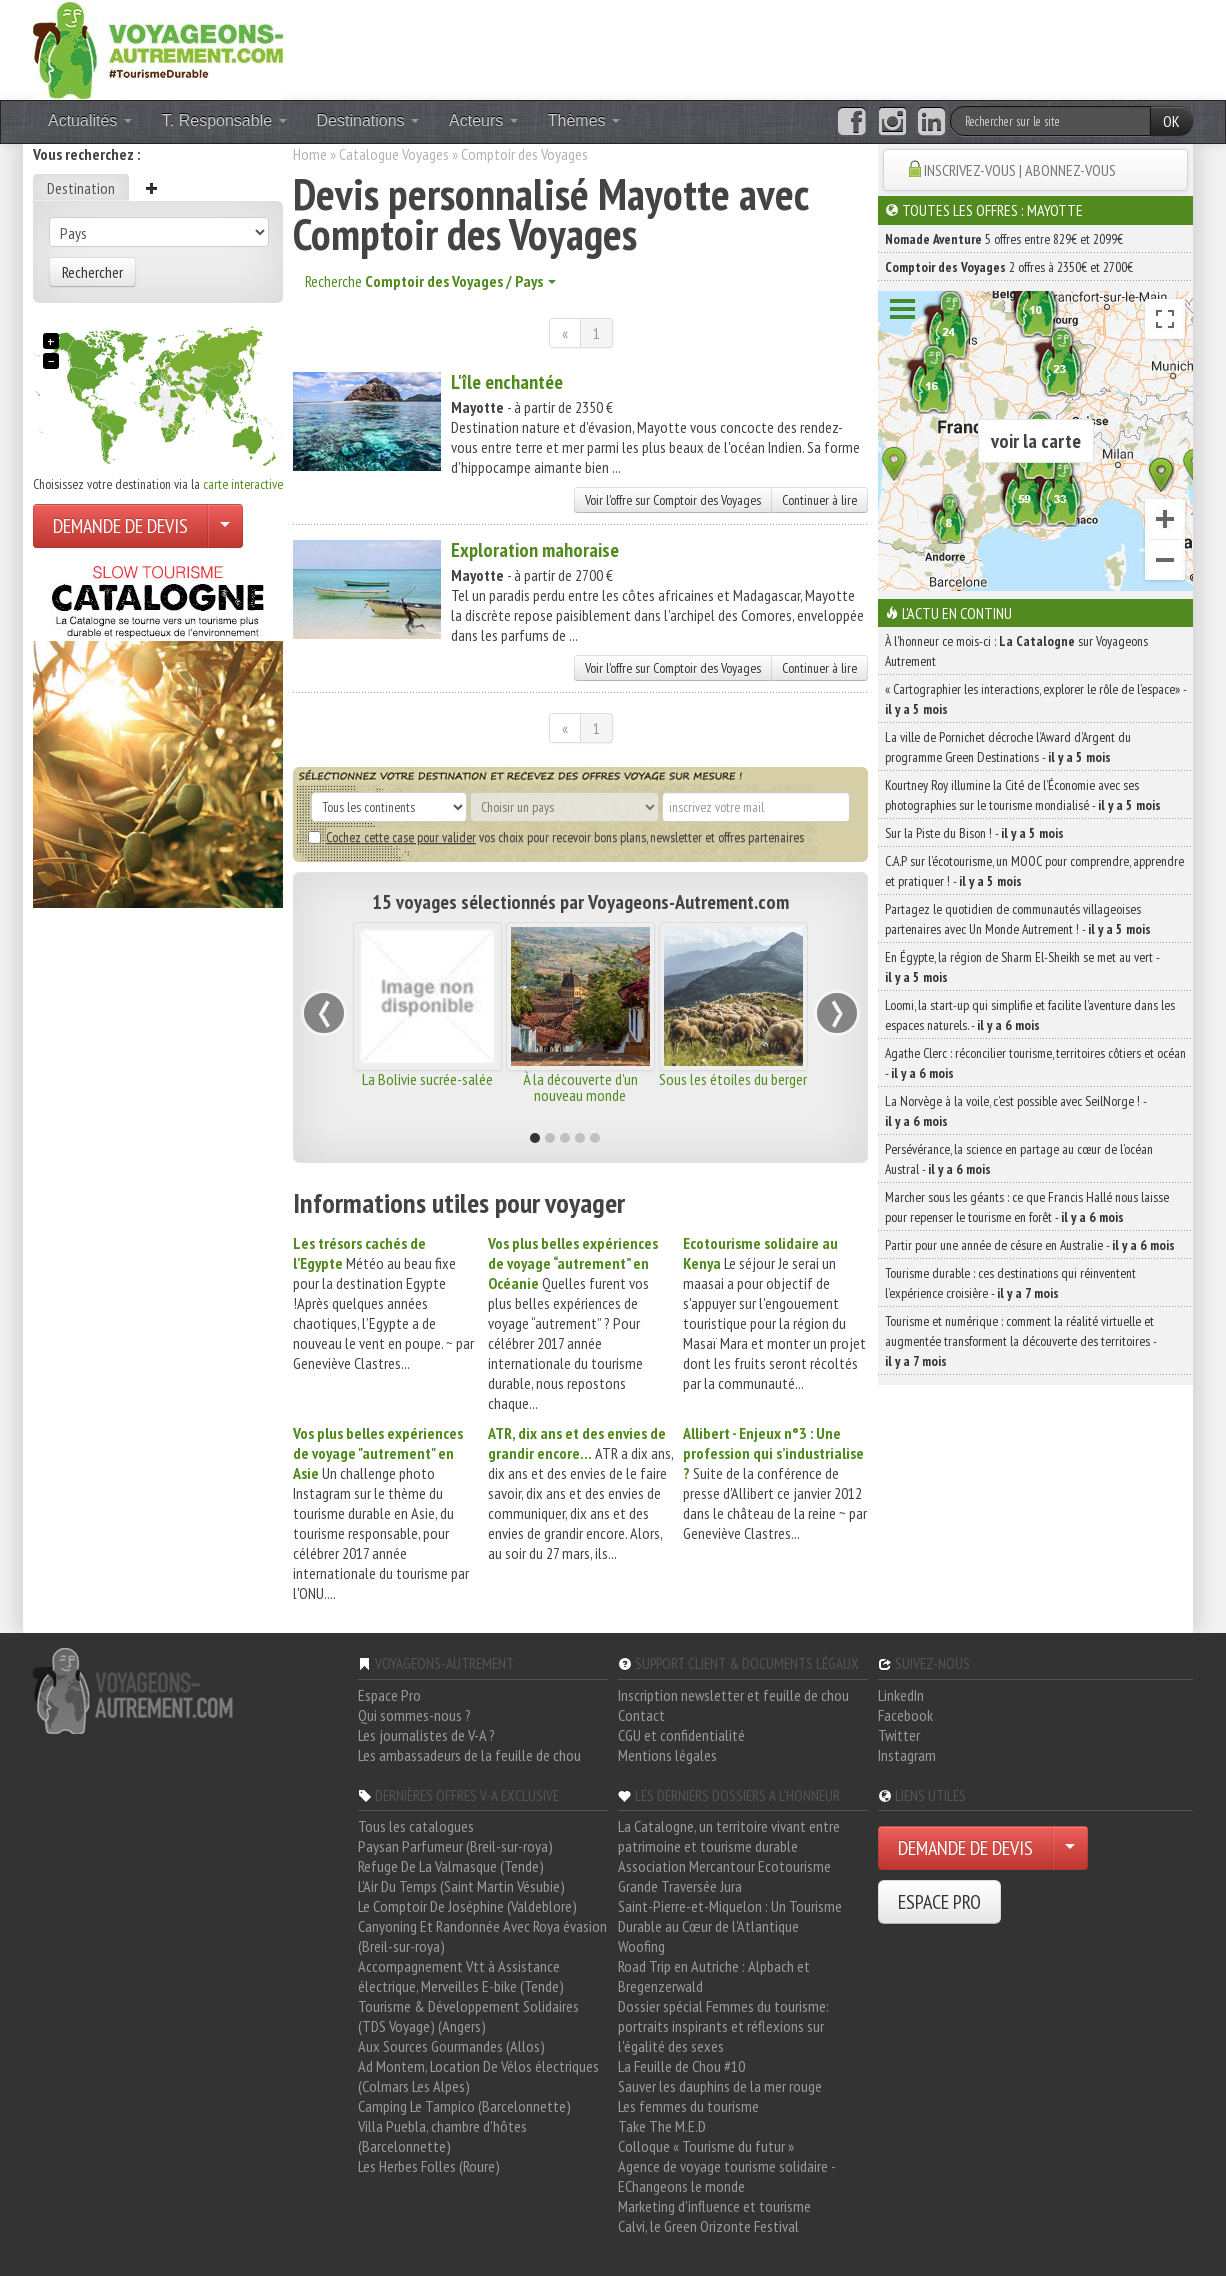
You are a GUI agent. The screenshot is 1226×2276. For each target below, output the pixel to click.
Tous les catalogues (416, 1826)
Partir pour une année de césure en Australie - (1030, 1245)
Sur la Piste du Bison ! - (974, 833)
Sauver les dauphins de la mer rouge (720, 2086)
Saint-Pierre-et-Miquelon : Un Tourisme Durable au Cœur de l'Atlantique (730, 1916)
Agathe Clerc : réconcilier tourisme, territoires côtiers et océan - (1035, 1063)
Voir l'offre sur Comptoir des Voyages (673, 500)
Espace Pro (389, 1695)
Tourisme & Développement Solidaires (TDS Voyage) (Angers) (468, 2016)
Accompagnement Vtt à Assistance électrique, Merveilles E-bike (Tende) (461, 1976)
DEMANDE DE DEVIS (120, 526)
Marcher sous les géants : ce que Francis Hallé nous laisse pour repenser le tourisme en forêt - (1027, 1207)
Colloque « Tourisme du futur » (706, 2146)
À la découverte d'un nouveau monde (580, 1087)
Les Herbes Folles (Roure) (429, 2166)
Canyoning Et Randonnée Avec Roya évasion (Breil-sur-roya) (482, 1936)
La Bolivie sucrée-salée (427, 1079)
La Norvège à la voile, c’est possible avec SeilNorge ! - (1015, 1111)
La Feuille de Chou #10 (681, 2066)
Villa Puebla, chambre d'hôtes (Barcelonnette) (442, 2136)
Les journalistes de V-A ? (426, 1735)
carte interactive (243, 484)
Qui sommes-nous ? (414, 1715)
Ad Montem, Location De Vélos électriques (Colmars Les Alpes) (478, 2076)
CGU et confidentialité (681, 1735)
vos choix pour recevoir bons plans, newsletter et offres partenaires (556, 837)
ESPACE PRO (939, 1902)
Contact (641, 1715)
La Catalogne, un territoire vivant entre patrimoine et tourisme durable (729, 1836)
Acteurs (483, 120)
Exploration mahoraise (535, 550)
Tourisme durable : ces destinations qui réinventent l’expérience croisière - (1010, 1283)
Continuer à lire (819, 500)
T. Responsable (224, 120)
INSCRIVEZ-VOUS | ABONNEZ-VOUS (1020, 170)
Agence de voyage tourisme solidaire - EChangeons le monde (726, 2176)
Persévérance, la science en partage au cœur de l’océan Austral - (1019, 1159)
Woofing (641, 1946)
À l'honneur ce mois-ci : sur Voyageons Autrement (1016, 651)
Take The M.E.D (662, 2126)
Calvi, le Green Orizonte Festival (708, 2226)
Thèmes (584, 120)
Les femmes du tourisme (688, 2106)
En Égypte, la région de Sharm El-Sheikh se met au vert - (1022, 967)
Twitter (899, 1735)
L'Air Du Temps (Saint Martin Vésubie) (461, 1886)
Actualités (90, 120)
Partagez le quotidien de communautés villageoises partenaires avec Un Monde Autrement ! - (1018, 919)
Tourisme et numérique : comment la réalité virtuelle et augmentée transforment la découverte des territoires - (1020, 1341)
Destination (81, 188)
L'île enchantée (507, 382)
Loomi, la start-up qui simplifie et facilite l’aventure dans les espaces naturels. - (1030, 1015)
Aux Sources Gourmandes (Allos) (451, 2046)
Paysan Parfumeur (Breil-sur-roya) (455, 1846)
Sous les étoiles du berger (733, 1079)
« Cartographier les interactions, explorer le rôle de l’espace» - (1035, 699)
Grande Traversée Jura (680, 1886)
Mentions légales (667, 1755)
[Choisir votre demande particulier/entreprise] (225, 526)
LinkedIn (901, 1695)
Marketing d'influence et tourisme (714, 2206)
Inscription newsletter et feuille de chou (733, 1695)
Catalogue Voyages (394, 154)
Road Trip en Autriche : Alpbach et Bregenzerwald (714, 1976)
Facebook (905, 1715)
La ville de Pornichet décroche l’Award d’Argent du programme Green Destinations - (1008, 747)
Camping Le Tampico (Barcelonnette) (464, 2106)
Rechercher (92, 272)
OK (1171, 121)
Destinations (368, 120)
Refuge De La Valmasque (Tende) (451, 1866)
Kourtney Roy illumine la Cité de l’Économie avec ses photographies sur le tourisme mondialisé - (1023, 795)
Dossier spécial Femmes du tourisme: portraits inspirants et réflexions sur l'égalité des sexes (723, 2026)
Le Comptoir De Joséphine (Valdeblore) (467, 1906)
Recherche (430, 281)
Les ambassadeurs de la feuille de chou (469, 1755)
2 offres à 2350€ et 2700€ (1009, 267)
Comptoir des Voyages (524, 154)
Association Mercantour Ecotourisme (724, 1866)
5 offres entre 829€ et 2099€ (1004, 239)
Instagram (907, 1755)
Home (310, 154)
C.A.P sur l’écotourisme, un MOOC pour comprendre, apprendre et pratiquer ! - (1034, 871)
